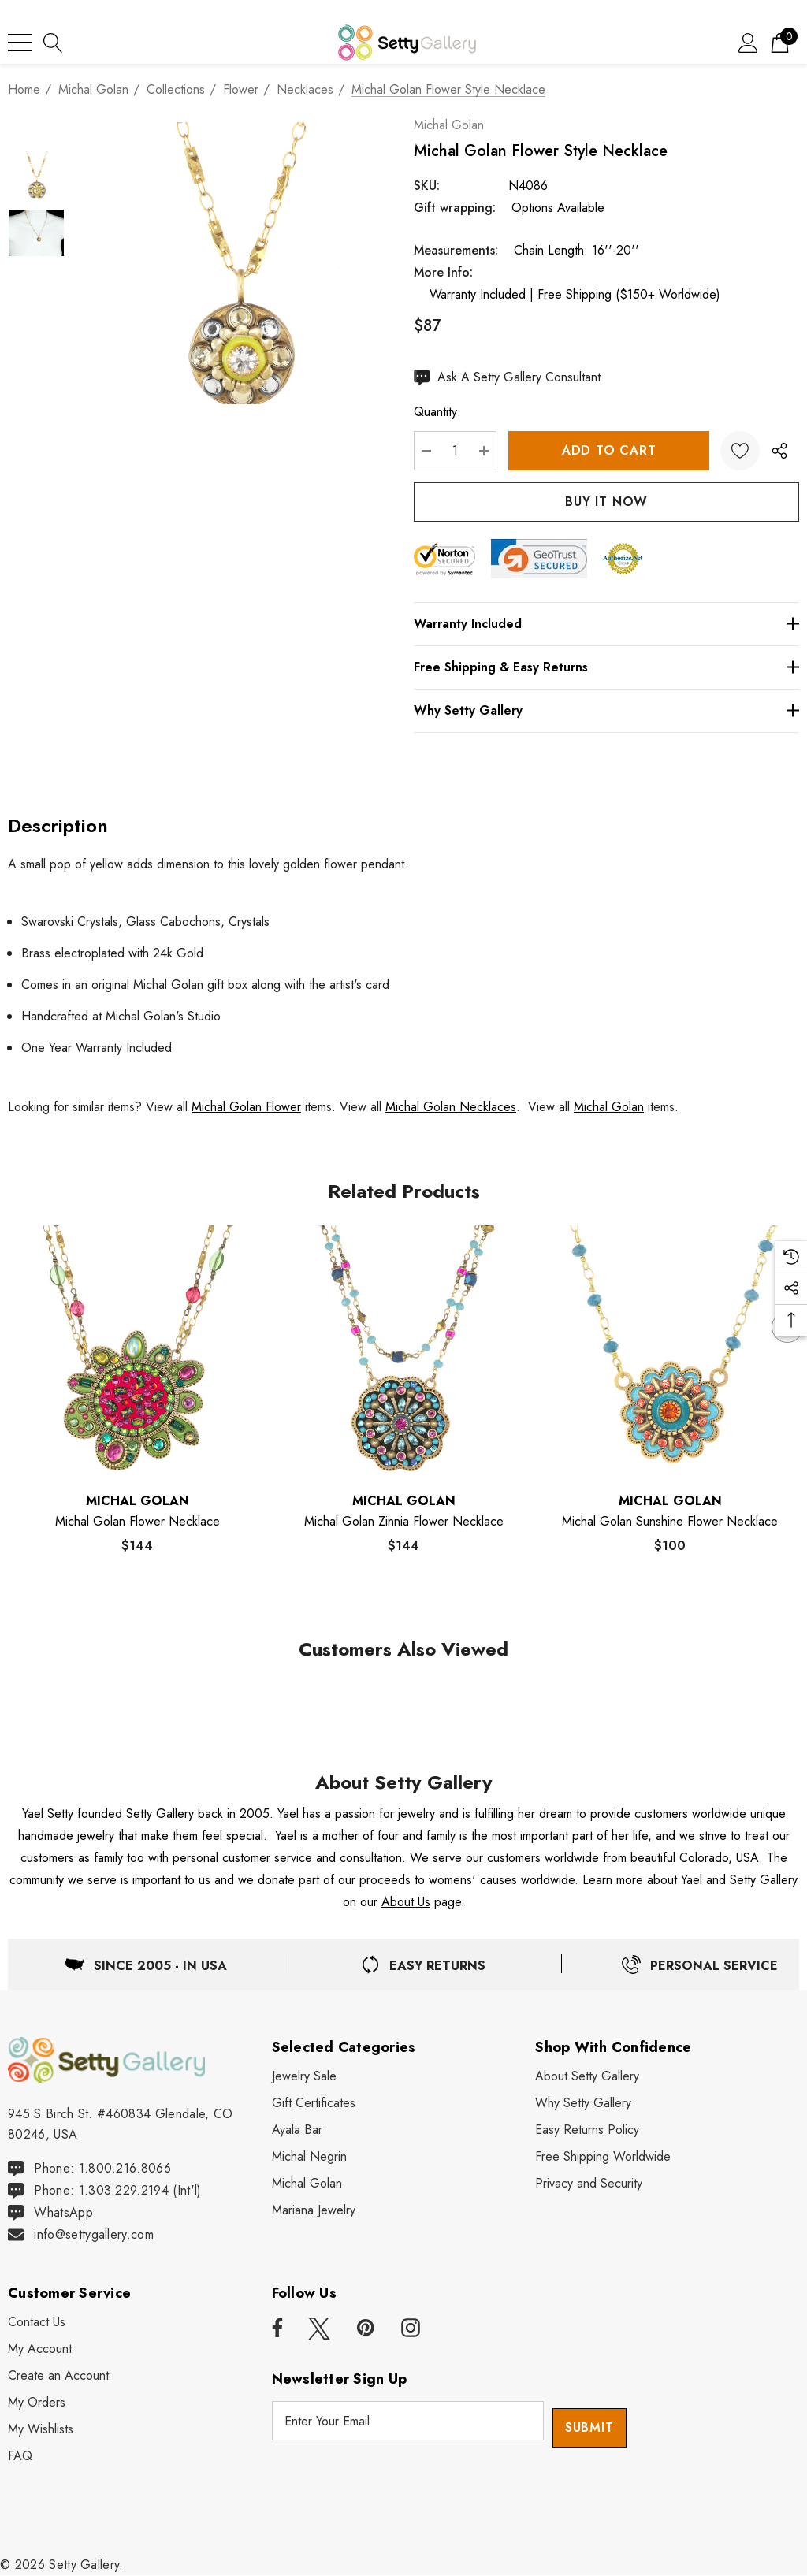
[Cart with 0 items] (780, 42)
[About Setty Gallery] (587, 2076)
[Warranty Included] (613, 623)
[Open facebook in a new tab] (275, 2329)
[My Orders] (36, 2403)
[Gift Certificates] (313, 2103)
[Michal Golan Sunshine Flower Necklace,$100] (670, 1352)
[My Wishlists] (40, 2430)
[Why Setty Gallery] (613, 711)
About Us (405, 1902)
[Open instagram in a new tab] (410, 2329)
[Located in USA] (146, 1964)
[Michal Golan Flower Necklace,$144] (137, 1352)
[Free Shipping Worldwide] (603, 2156)
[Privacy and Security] (588, 2183)
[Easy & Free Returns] (422, 1964)
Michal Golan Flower (246, 1107)
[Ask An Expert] (520, 377)
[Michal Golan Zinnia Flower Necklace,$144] (403, 1352)
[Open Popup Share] (779, 450)
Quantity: (450, 412)
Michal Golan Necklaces (450, 1107)
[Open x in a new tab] (319, 2329)
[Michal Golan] (307, 2183)
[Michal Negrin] (309, 2156)
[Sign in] (748, 42)
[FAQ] (20, 2457)
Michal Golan (462, 125)
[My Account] (40, 2349)
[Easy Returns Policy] (587, 2130)
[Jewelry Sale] (304, 2076)
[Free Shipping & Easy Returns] (613, 667)
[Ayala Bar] (297, 2130)
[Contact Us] (36, 2323)
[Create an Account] (58, 2376)
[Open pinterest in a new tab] (365, 2329)
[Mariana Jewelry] (313, 2210)
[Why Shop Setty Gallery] (583, 2103)
